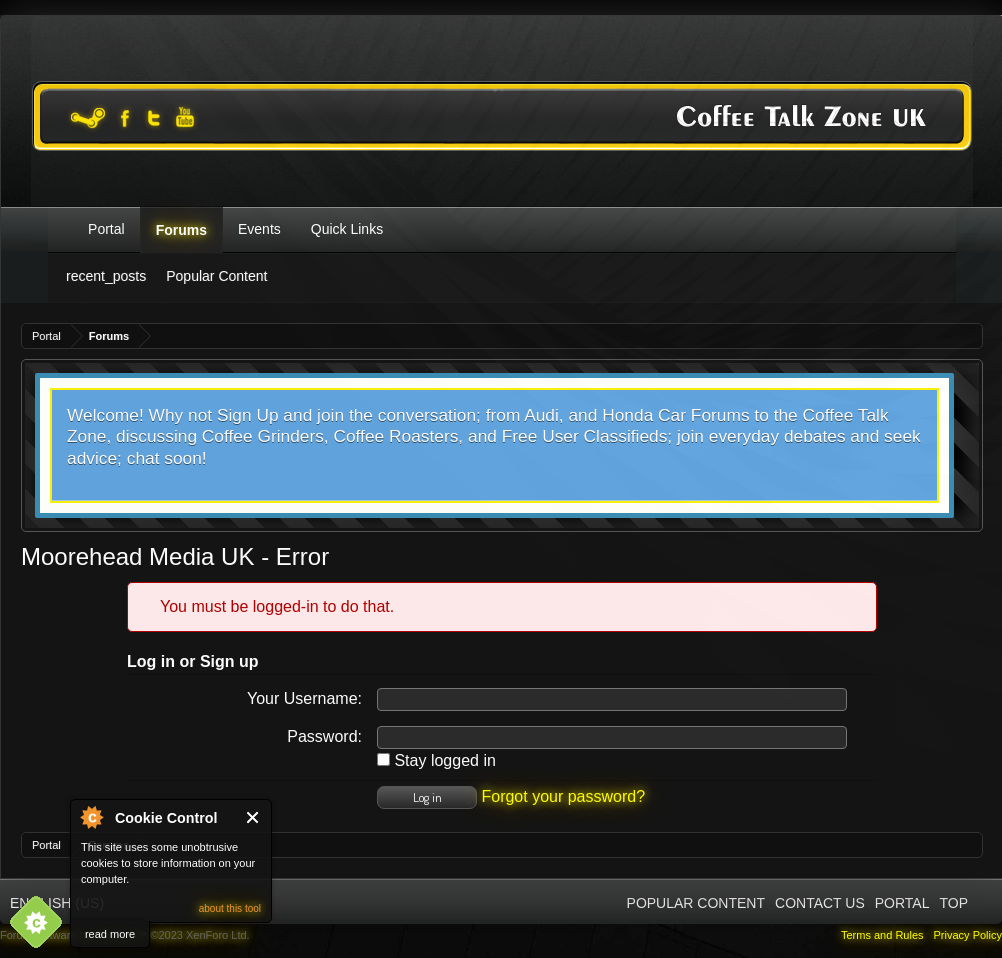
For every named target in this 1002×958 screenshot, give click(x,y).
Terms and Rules (882, 935)
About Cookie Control (91, 817)
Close (253, 817)
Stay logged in (436, 760)
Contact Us (820, 903)
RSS (985, 902)
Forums (181, 230)
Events (259, 229)
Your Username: (304, 698)
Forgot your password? (563, 796)
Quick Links (347, 229)
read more (110, 934)
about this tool (230, 908)
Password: (324, 736)
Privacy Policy (968, 935)
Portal (106, 229)
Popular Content (216, 276)
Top (953, 903)
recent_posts (106, 276)
